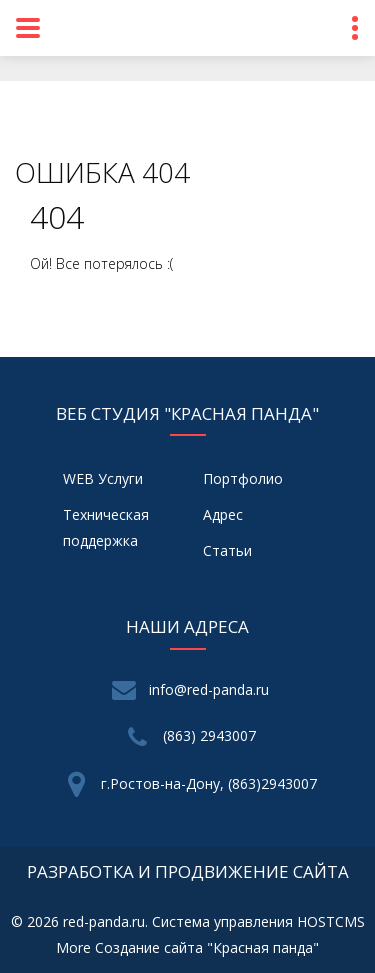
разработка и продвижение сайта (188, 871)
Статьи (227, 550)
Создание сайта (149, 947)
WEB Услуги (103, 478)
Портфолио (243, 478)
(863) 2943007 (209, 735)
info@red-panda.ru (209, 689)
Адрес (223, 514)
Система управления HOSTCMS (258, 921)
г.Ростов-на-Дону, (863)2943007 (209, 783)
